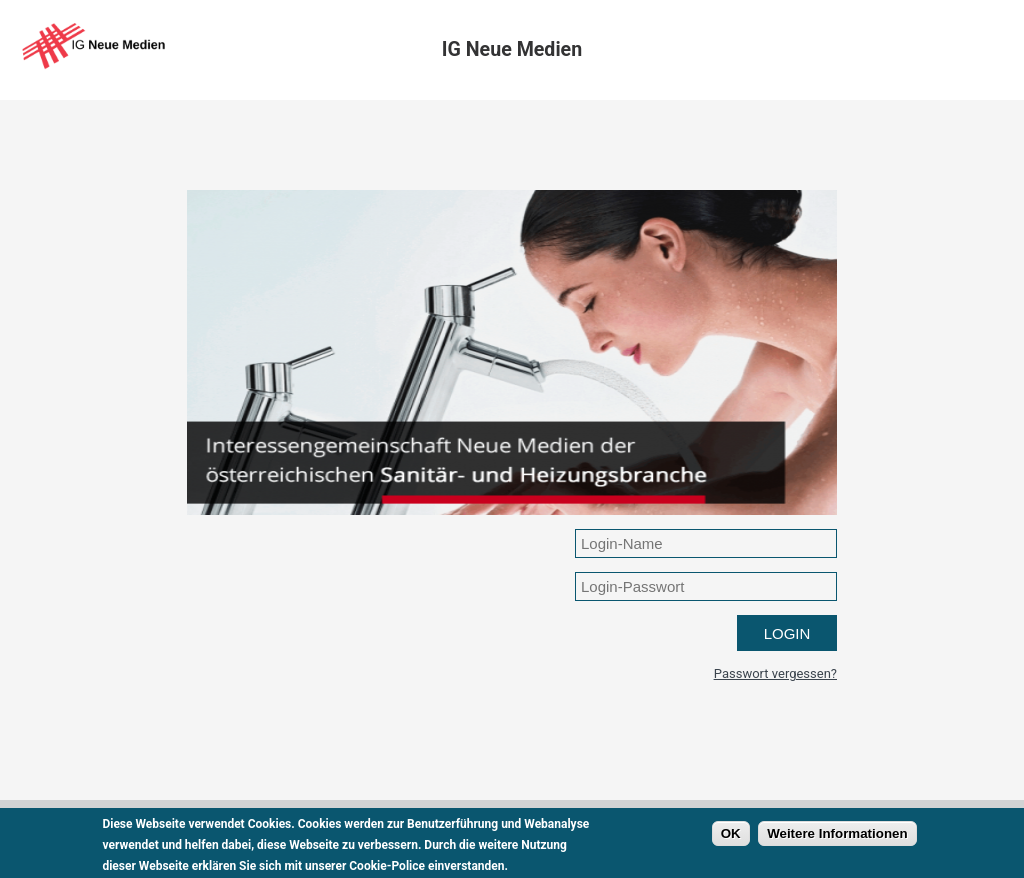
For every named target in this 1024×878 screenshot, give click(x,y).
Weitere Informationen (837, 839)
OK (731, 839)
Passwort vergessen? (775, 673)
